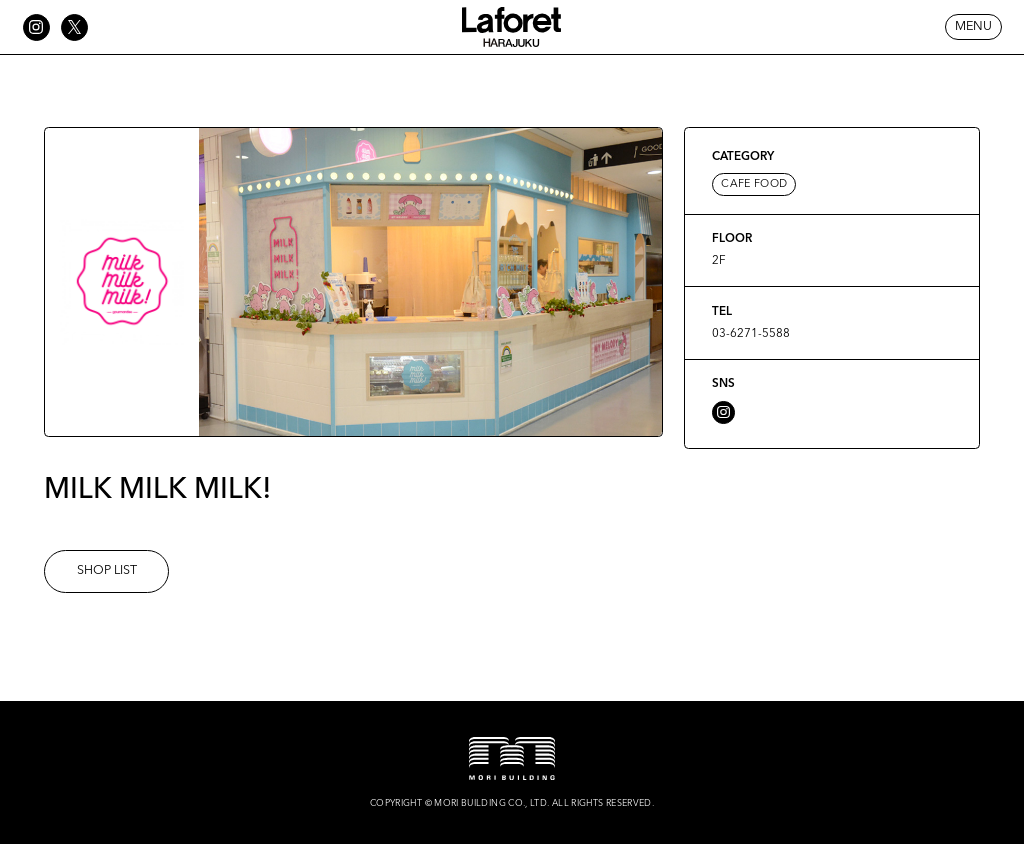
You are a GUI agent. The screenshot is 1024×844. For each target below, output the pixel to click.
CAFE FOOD (754, 184)
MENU (973, 26)
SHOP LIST (107, 570)
